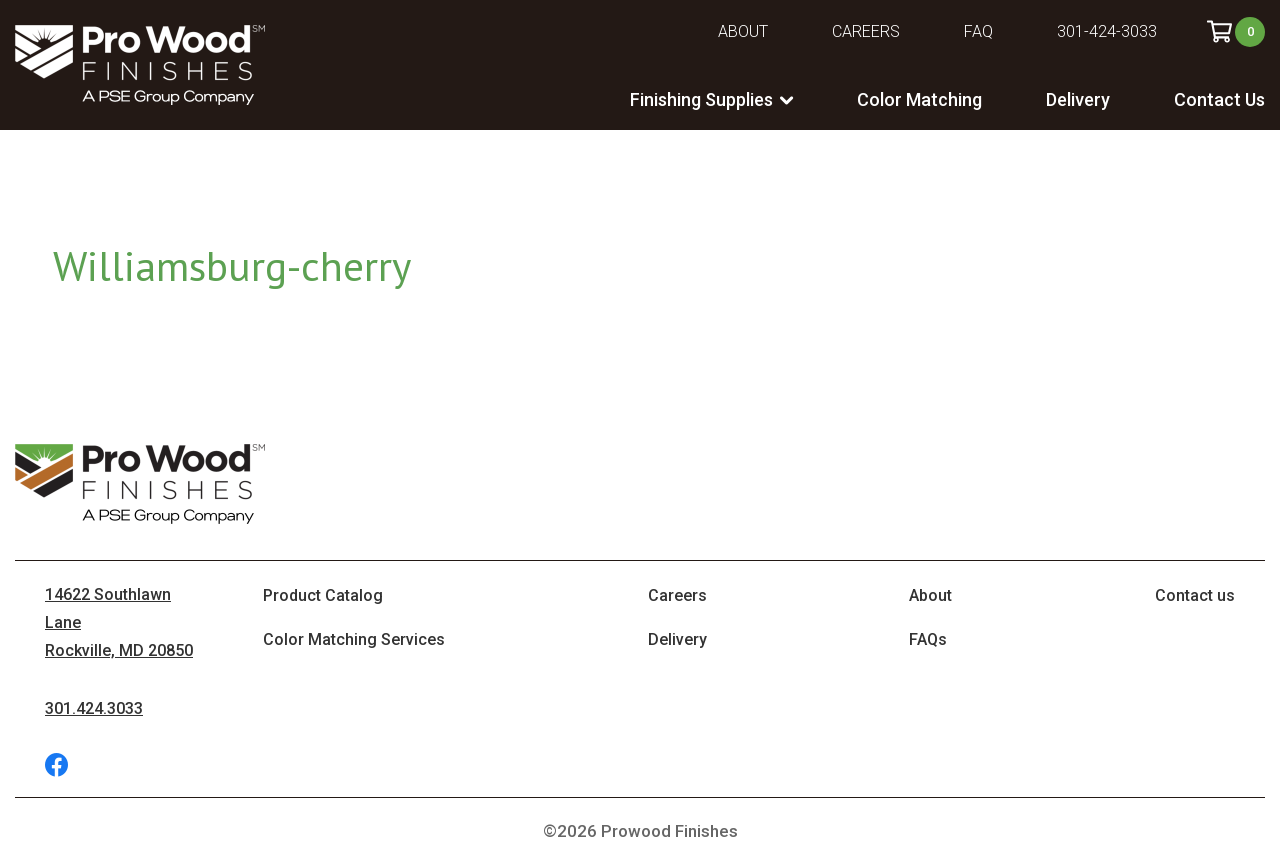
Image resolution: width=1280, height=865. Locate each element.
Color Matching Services (354, 639)
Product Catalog (323, 595)
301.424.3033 (94, 708)
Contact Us (1219, 99)
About (743, 31)
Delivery (1078, 99)
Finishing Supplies (701, 99)
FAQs (928, 639)
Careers (866, 31)
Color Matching (919, 99)
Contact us (1195, 595)
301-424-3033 (1107, 31)
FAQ (978, 31)
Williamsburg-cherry (232, 265)
